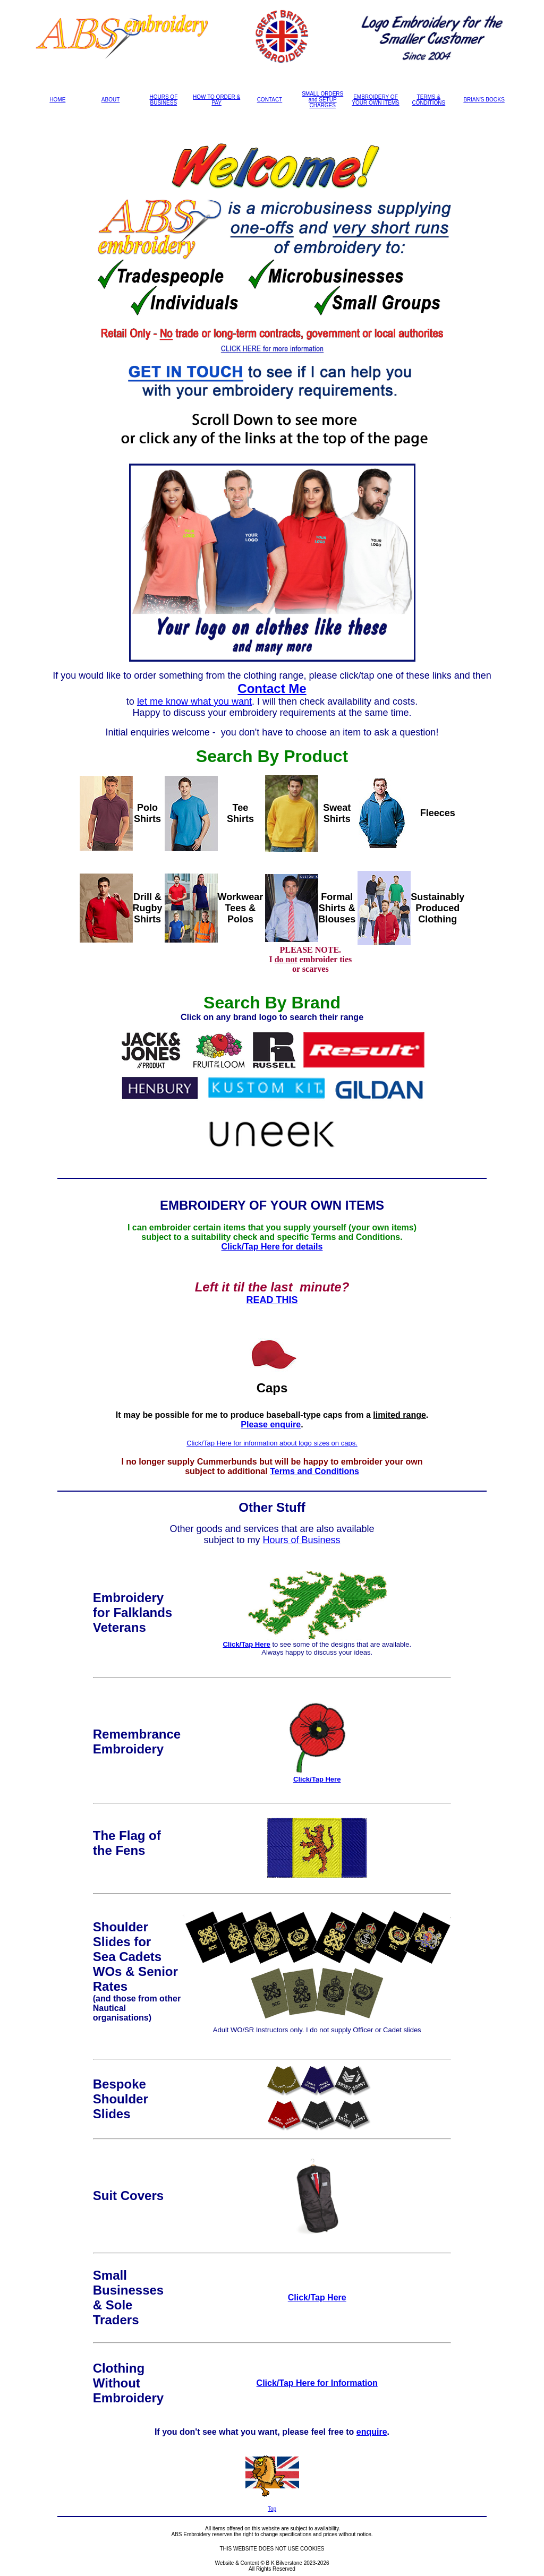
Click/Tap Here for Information (317, 2382)
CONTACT (270, 99)
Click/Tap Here (246, 1644)
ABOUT (110, 99)
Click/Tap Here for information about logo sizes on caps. (272, 1443)
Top (272, 2509)
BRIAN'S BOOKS (484, 99)
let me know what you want (194, 701)
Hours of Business (301, 1540)
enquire (371, 2431)
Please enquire (271, 1424)
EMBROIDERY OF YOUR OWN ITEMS (375, 100)
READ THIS (272, 1300)
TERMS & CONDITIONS (428, 100)
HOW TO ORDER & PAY (216, 100)
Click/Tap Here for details (272, 1246)
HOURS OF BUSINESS (163, 100)
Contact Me (271, 688)
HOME (57, 99)
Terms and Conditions (314, 1471)
